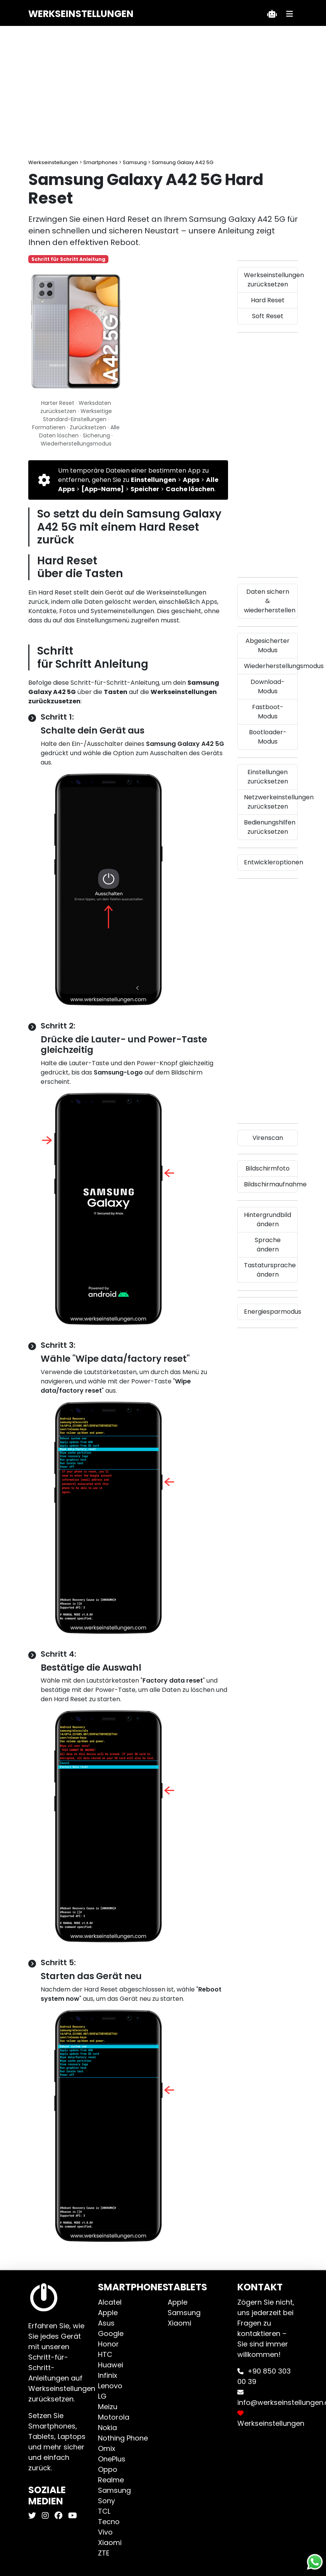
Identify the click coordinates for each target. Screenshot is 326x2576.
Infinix (107, 2375)
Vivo (105, 2532)
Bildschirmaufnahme (271, 1184)
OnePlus (111, 2459)
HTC (105, 2354)
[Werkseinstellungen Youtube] (71, 2516)
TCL (104, 2511)
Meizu (107, 2406)
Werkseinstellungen (81, 13)
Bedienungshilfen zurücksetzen (269, 827)
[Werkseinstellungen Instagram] (44, 2516)
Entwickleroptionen (271, 862)
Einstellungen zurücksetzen (267, 777)
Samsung (114, 2490)
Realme (111, 2480)
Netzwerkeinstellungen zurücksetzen (271, 802)
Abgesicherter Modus (267, 645)
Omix (106, 2448)
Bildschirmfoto (267, 1168)
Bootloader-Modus (268, 737)
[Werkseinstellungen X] (33, 2516)
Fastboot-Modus (267, 712)
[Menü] (289, 14)
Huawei (110, 2365)
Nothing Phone (123, 2438)
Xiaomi (110, 2542)
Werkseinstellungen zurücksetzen (271, 280)
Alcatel (110, 2302)
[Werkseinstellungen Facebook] (57, 2516)
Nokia (107, 2427)
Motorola (113, 2417)
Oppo (107, 2469)
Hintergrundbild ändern (267, 1219)
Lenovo (110, 2386)
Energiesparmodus (271, 1311)
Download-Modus (268, 686)
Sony (106, 2501)
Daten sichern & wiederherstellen (269, 601)
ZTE (104, 2553)
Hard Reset (268, 300)
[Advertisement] (163, 93)
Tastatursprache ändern (270, 1270)
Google (111, 2333)
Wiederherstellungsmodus (271, 666)
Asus (106, 2323)
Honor (108, 2344)
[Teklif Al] (272, 14)
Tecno (109, 2521)
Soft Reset (267, 316)
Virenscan (267, 1137)
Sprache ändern (268, 1245)
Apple (108, 2312)
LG (102, 2396)
